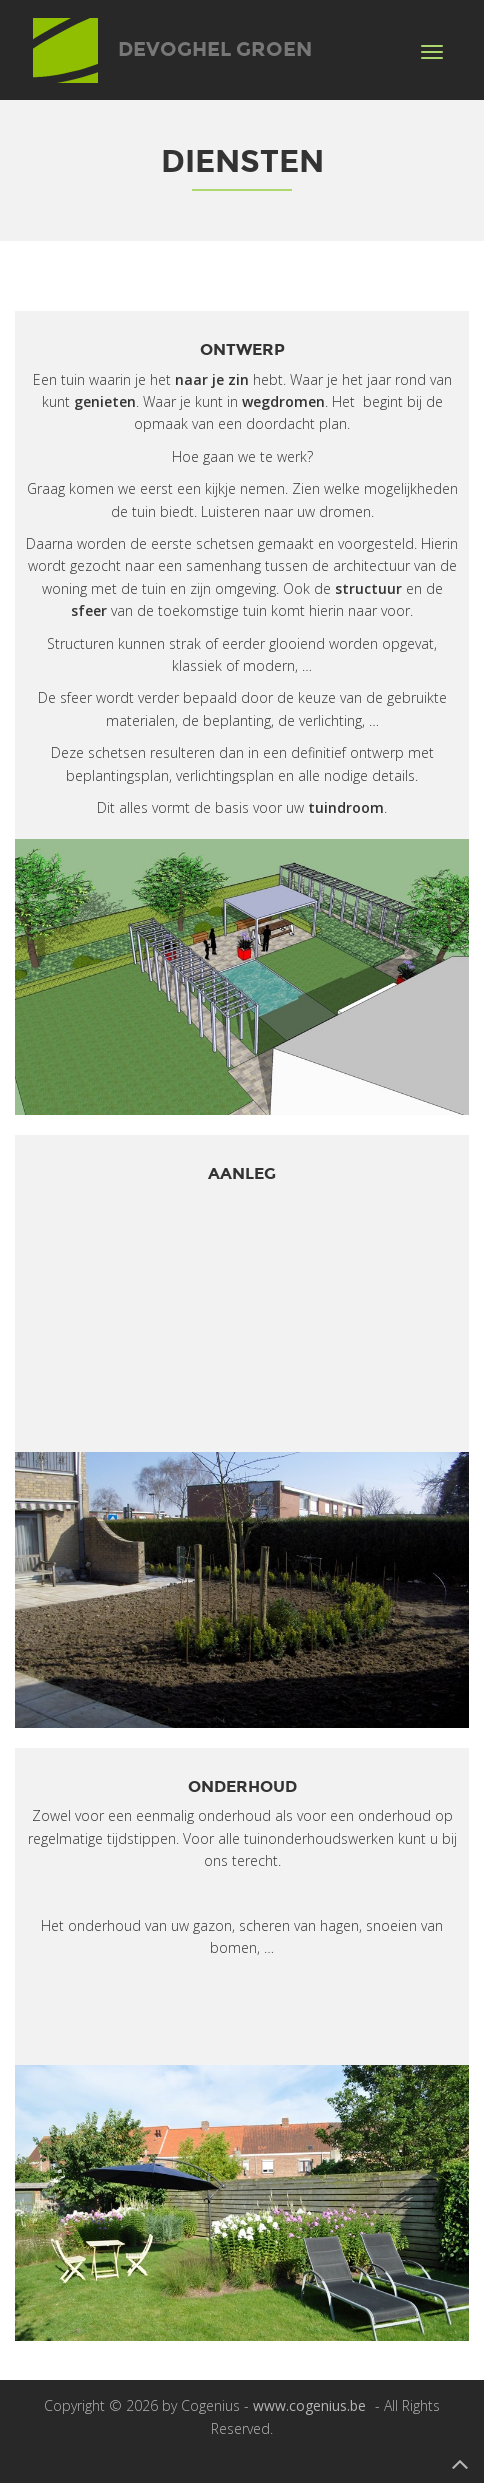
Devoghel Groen (172, 34)
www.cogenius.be (309, 2405)
